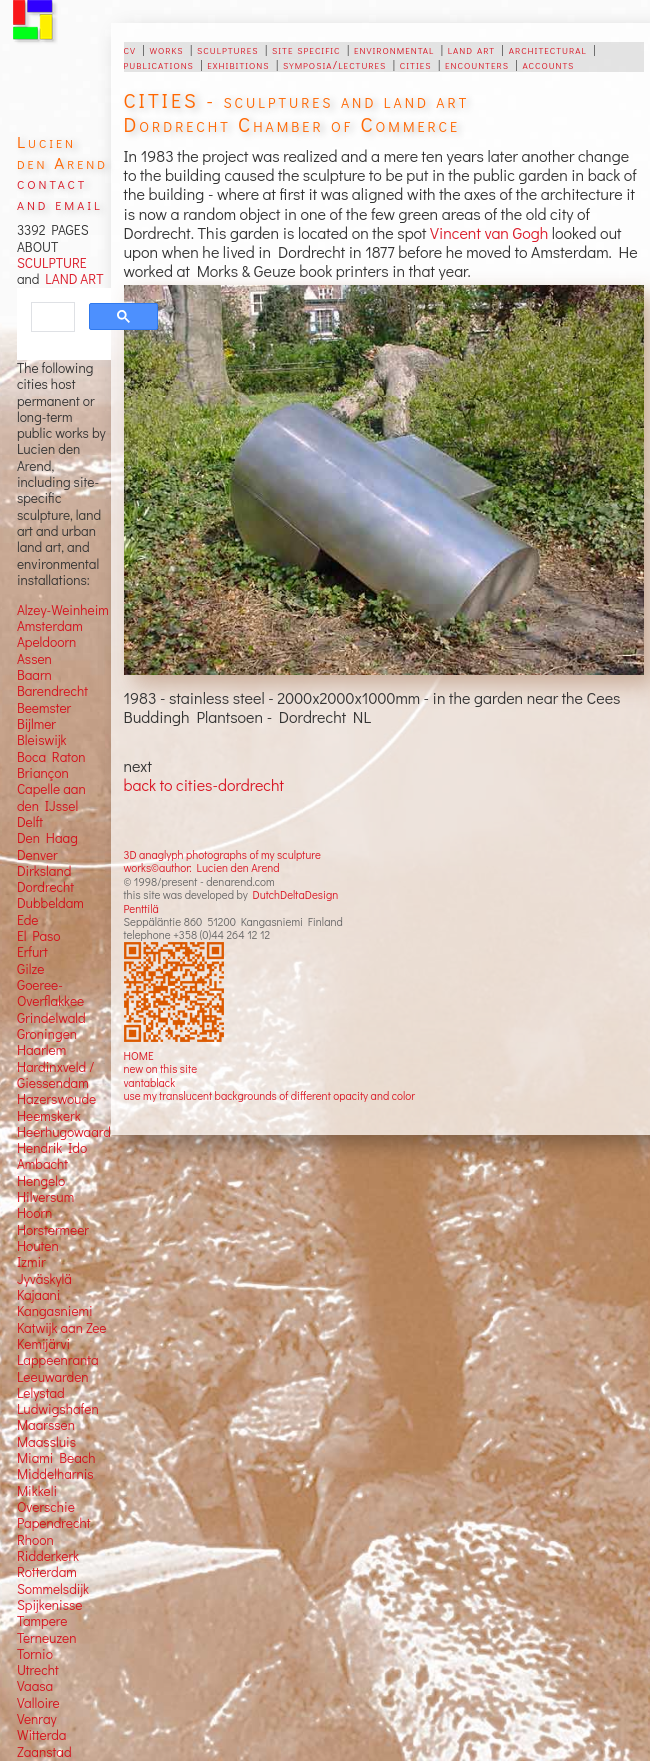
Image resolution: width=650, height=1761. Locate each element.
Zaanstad (44, 1752)
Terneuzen (47, 1638)
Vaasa (35, 1686)
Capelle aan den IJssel (51, 797)
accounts (548, 64)
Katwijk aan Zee (62, 1328)
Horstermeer (53, 1230)
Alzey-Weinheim (63, 610)
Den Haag (47, 838)
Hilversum (45, 1197)
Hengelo (41, 1181)
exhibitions (238, 64)
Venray (37, 1719)
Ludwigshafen (58, 1409)
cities (416, 64)
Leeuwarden (53, 1377)
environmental (394, 49)
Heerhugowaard (64, 1132)
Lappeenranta (58, 1360)
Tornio (35, 1654)
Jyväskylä (44, 1279)
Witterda (42, 1735)
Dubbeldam (50, 903)
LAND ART (71, 279)
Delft (30, 822)
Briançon (43, 773)
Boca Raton (51, 757)
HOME (139, 1055)
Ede (28, 920)
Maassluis (46, 1442)
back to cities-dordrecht (204, 784)
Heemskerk (49, 1116)
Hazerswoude (56, 1099)
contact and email (60, 192)
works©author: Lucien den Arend (202, 867)
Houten (38, 1246)
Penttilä (141, 908)
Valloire (38, 1703)
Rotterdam (47, 1572)
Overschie (46, 1507)
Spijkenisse (50, 1605)
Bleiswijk (42, 740)
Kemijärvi (43, 1344)
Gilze (31, 969)
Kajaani (39, 1295)
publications (159, 64)
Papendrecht (54, 1523)
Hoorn (34, 1213)
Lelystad (41, 1393)
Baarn (34, 675)
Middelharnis (55, 1474)
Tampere (42, 1621)
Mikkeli (37, 1491)
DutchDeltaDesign (295, 894)
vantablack (150, 1082)
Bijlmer (36, 724)
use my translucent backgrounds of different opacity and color (269, 1095)
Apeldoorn (46, 642)
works (166, 49)
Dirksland (44, 871)
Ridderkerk (48, 1556)
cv (130, 49)
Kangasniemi (55, 1311)
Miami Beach (56, 1458)
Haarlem (41, 1050)
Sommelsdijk (53, 1589)
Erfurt (32, 952)
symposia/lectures (334, 64)
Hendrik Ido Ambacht (52, 1156)
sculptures (227, 49)
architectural (548, 49)
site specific (306, 49)
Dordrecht (45, 887)
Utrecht (38, 1670)
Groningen (47, 1034)
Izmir (31, 1262)
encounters (477, 64)
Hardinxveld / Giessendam (55, 1075)
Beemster (44, 708)
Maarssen (46, 1425)
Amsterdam (50, 626)
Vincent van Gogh (489, 232)
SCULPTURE (52, 263)
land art (471, 49)
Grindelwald (51, 1018)
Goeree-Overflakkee (50, 993)
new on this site (161, 1068)
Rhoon (35, 1540)
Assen (34, 659)
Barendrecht (52, 691)
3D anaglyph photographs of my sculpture (222, 854)
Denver (37, 855)
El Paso (39, 936)
